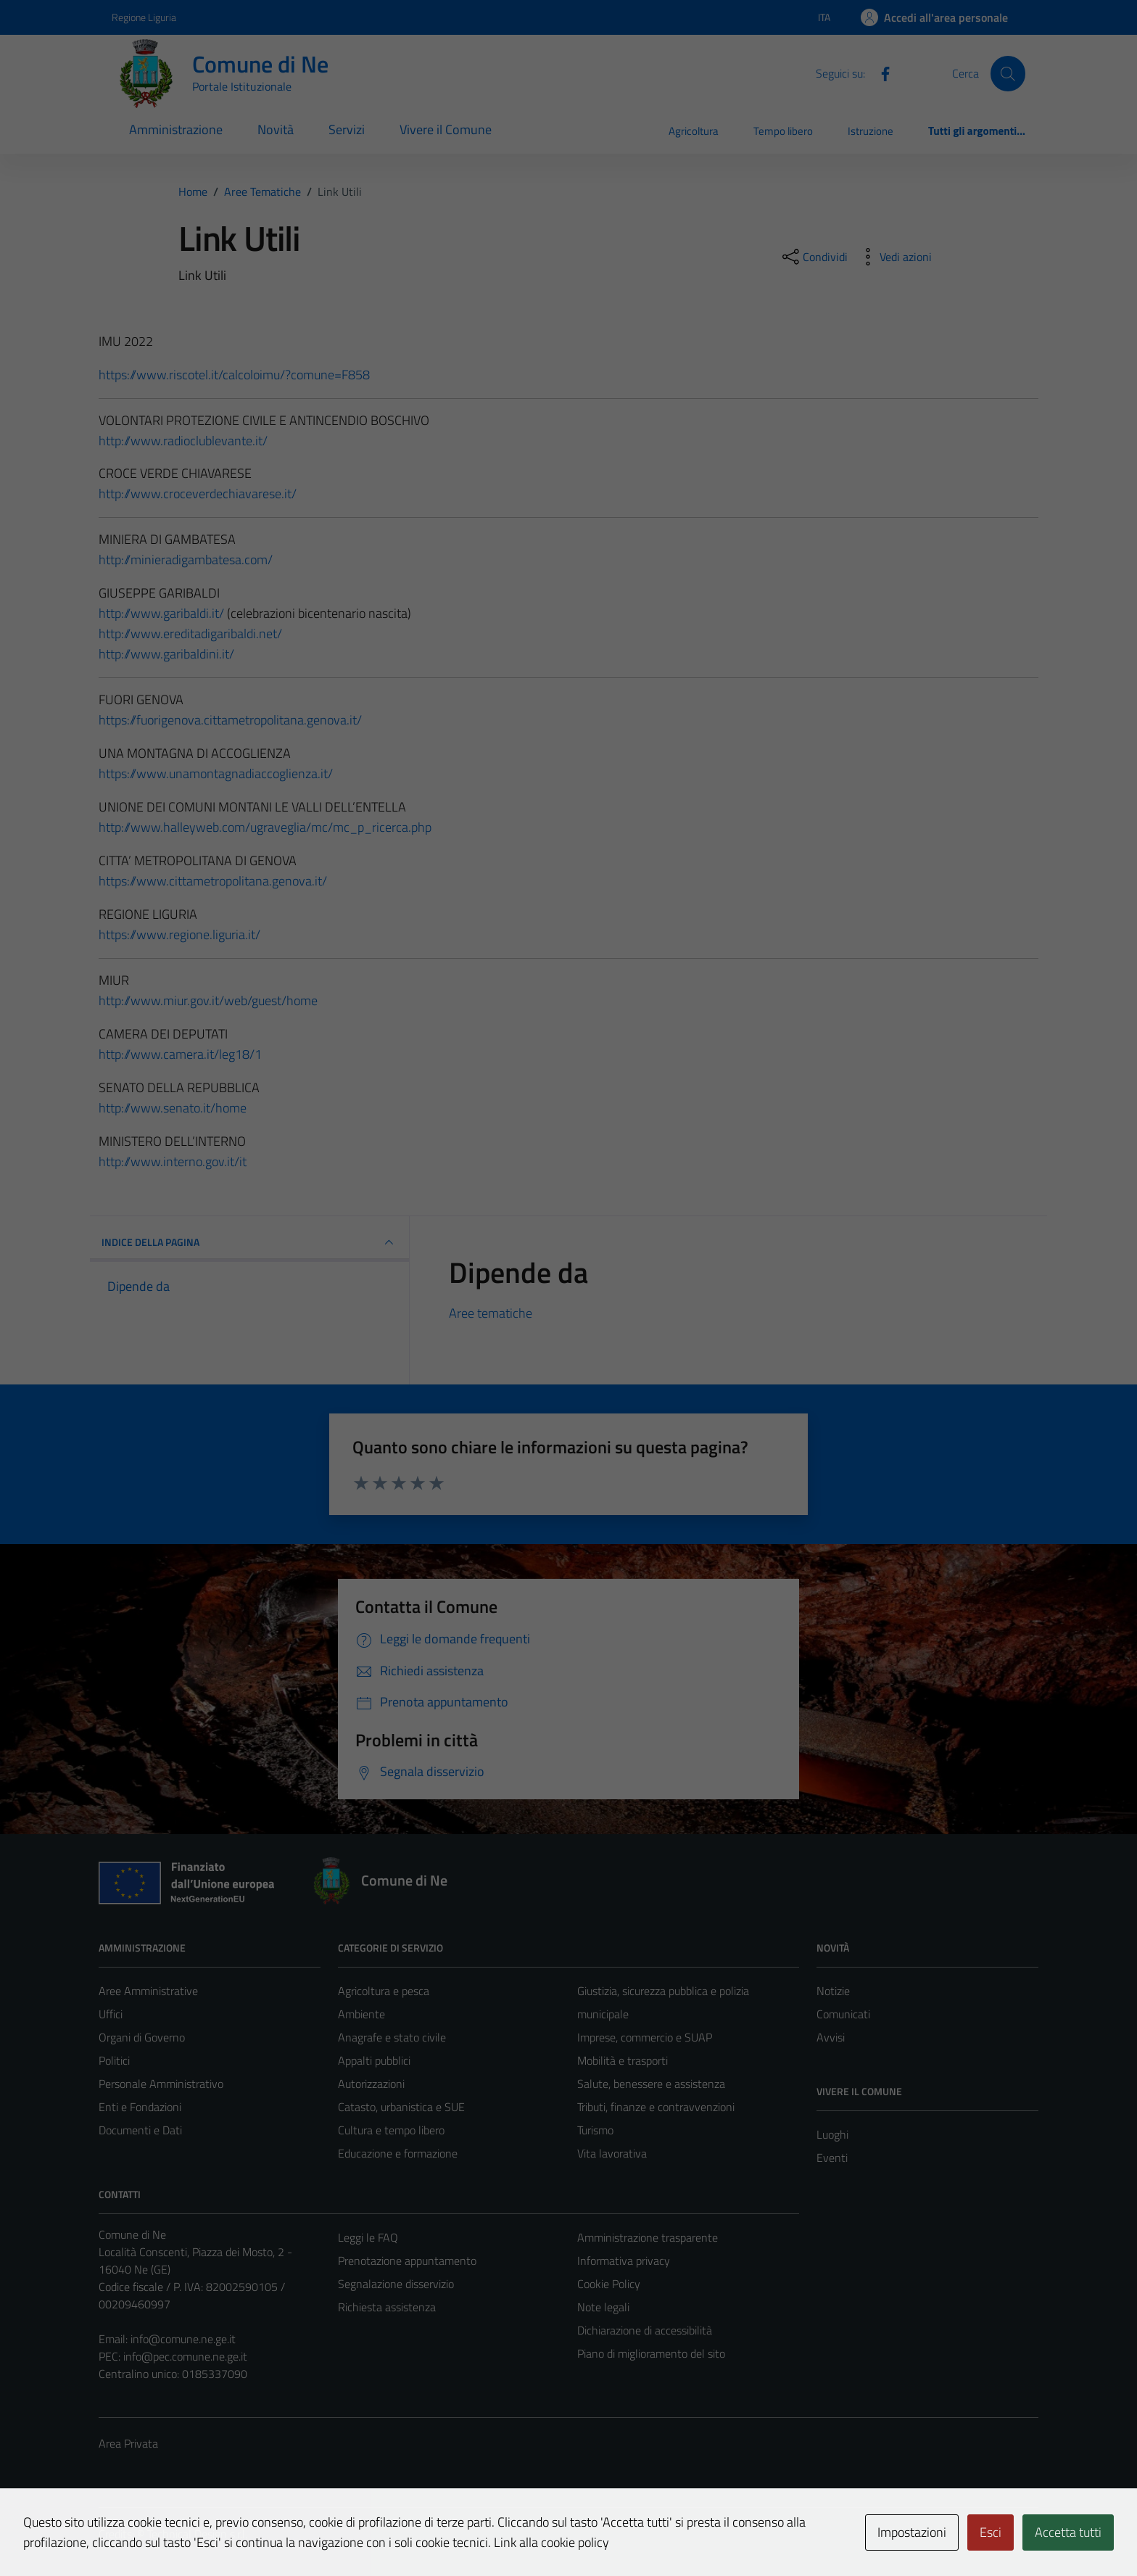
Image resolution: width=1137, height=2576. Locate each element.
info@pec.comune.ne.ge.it (185, 2356)
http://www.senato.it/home (173, 1108)
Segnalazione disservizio (396, 2283)
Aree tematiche (490, 1313)
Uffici (111, 2014)
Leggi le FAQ (368, 2237)
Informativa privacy (623, 2260)
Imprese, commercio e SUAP (644, 2037)
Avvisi (830, 2037)
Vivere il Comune (446, 129)
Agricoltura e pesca (383, 1990)
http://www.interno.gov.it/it (173, 1161)
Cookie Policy (608, 2283)
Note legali (603, 2307)
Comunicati (843, 2014)
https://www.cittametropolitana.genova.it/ (213, 881)
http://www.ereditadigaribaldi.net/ (190, 633)
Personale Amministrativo (161, 2083)
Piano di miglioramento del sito (651, 2353)
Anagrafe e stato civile (392, 2037)
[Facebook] (879, 72)
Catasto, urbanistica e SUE (401, 2106)
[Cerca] (1008, 73)
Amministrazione (176, 129)
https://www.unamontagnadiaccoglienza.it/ (216, 773)
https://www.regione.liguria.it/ (179, 934)
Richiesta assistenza (387, 2307)
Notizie (833, 1990)
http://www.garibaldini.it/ (166, 654)
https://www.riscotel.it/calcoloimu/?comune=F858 (234, 374)
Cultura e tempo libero (391, 2130)
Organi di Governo (142, 2037)
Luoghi (832, 2134)
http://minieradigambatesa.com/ (186, 559)
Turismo (595, 2130)
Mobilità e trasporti (622, 2060)
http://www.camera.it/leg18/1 (180, 1054)
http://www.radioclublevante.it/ (183, 440)
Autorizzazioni (371, 2083)
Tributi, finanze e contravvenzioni (656, 2106)
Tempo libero (783, 131)
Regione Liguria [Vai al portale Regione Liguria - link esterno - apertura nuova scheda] (144, 17)
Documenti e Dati (140, 2130)
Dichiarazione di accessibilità (644, 2330)
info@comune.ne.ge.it (183, 2339)
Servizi (346, 129)
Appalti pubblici (374, 2060)
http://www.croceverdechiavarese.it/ (198, 493)
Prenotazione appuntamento (407, 2260)
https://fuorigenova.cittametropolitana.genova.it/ (230, 720)
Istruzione (870, 131)
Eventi (832, 2157)
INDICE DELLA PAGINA (249, 1242)
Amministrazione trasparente (647, 2237)
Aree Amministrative (148, 1990)
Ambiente (361, 2014)
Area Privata (128, 2443)
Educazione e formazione (398, 2153)
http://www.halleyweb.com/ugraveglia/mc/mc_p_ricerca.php (265, 827)
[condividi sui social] (814, 256)
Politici (114, 2060)
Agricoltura (694, 131)
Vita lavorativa (612, 2153)
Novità (275, 129)
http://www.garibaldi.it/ (161, 613)
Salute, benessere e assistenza (651, 2083)
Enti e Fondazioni (140, 2106)
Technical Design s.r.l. (197, 2534)
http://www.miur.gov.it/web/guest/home (208, 1000)
